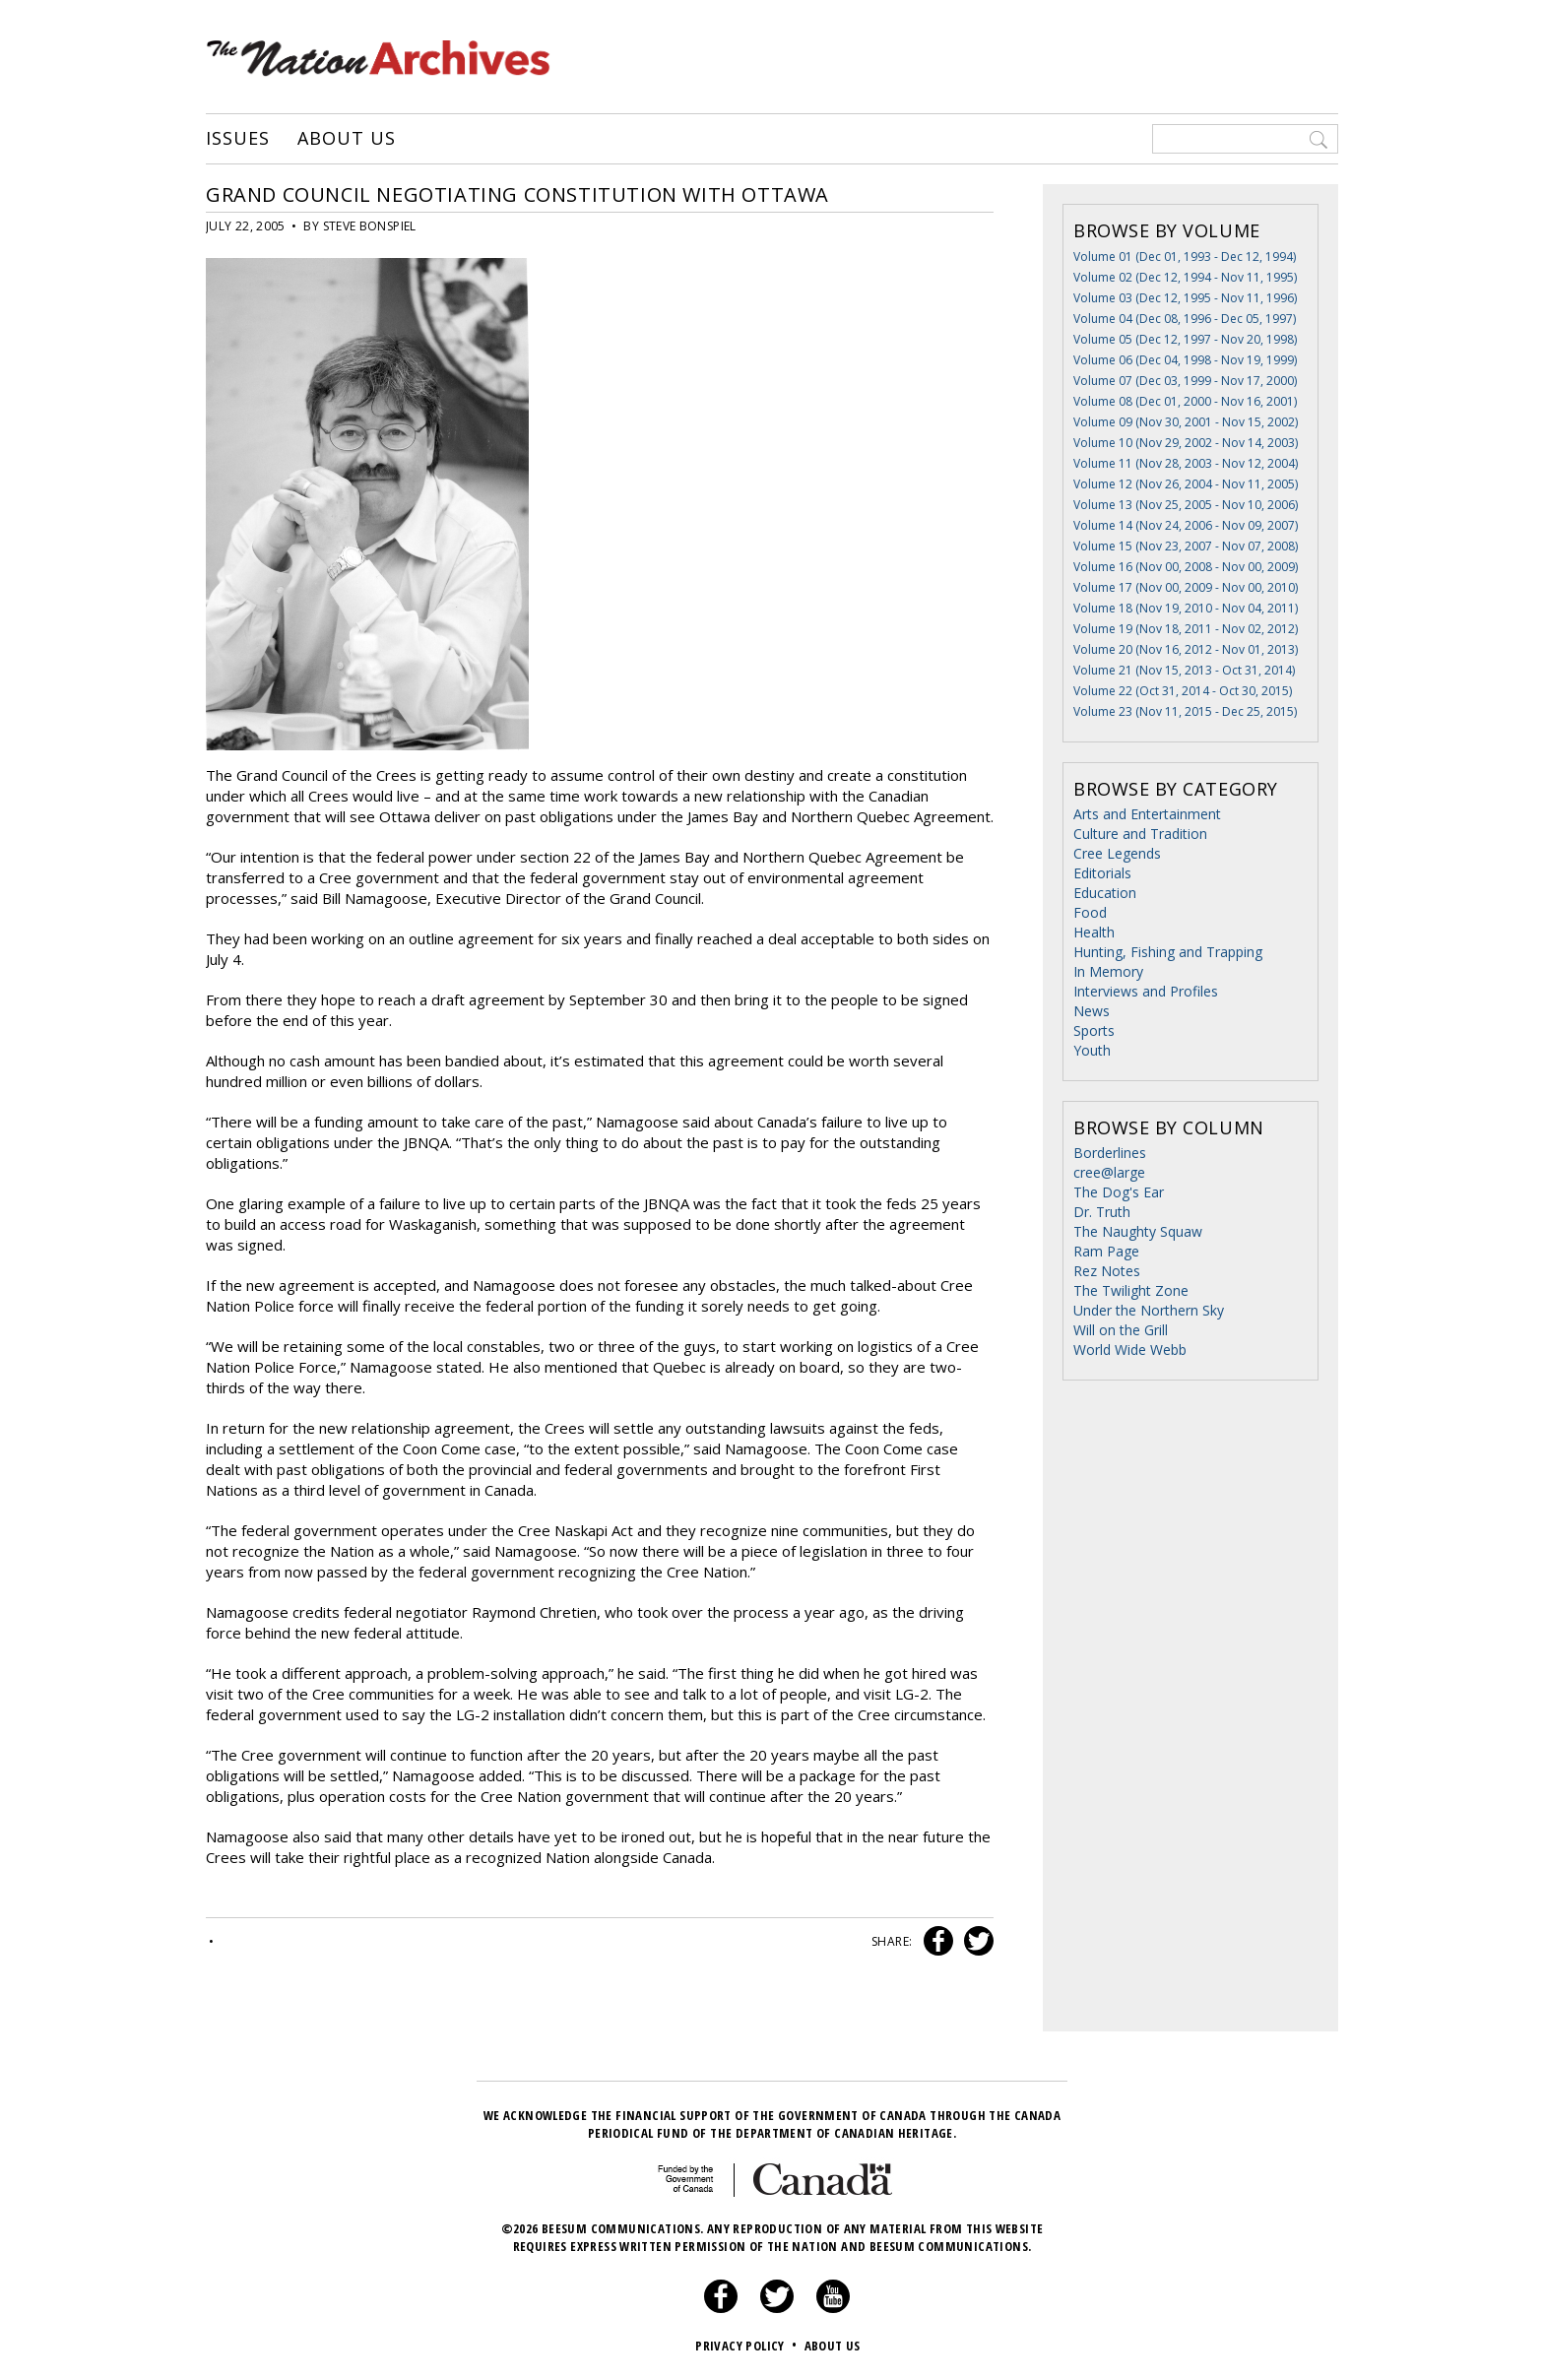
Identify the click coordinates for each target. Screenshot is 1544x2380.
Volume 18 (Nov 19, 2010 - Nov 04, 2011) (1185, 608)
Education (1104, 892)
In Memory (1108, 971)
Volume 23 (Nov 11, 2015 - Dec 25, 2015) (1185, 711)
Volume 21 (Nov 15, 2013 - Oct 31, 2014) (1184, 670)
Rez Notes (1106, 1270)
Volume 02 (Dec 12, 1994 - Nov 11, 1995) (1185, 277)
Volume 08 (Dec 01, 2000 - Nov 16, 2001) (1185, 401)
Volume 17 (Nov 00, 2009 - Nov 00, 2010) (1185, 587)
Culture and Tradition (1140, 833)
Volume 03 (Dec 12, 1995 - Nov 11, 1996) (1185, 297)
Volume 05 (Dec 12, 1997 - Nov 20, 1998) (1185, 339)
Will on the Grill (1120, 1329)
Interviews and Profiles (1145, 991)
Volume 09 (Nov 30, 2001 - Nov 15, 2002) (1185, 422)
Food (1090, 912)
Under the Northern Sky (1148, 1310)
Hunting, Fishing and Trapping (1167, 951)
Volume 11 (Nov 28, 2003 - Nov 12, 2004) (1185, 463)
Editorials (1102, 873)
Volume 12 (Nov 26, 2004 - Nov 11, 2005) (1185, 484)
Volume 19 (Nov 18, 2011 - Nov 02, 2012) (1185, 628)
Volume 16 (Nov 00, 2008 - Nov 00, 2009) (1185, 566)
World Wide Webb (1130, 1349)
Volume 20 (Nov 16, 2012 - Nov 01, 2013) (1185, 649)
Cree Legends (1117, 853)
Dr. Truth (1101, 1211)
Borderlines (1109, 1152)
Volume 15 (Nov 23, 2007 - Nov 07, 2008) (1185, 546)
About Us (346, 139)
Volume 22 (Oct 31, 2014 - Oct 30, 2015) (1182, 690)
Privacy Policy (748, 2345)
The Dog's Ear (1118, 1192)
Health (1094, 932)
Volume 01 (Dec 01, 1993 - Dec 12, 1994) (1184, 256)
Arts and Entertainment (1147, 813)
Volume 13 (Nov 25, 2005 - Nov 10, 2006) (1185, 504)
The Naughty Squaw (1137, 1231)
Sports (1094, 1030)
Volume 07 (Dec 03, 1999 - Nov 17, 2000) (1185, 380)
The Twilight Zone (1131, 1290)
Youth (1092, 1050)
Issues (237, 139)
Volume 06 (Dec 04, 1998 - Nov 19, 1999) (1185, 360)
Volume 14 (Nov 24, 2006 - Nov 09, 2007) (1185, 525)
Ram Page (1106, 1251)
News (1091, 1010)
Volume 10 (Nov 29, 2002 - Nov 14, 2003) (1185, 442)
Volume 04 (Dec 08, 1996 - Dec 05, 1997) (1184, 318)
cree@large (1109, 1172)
